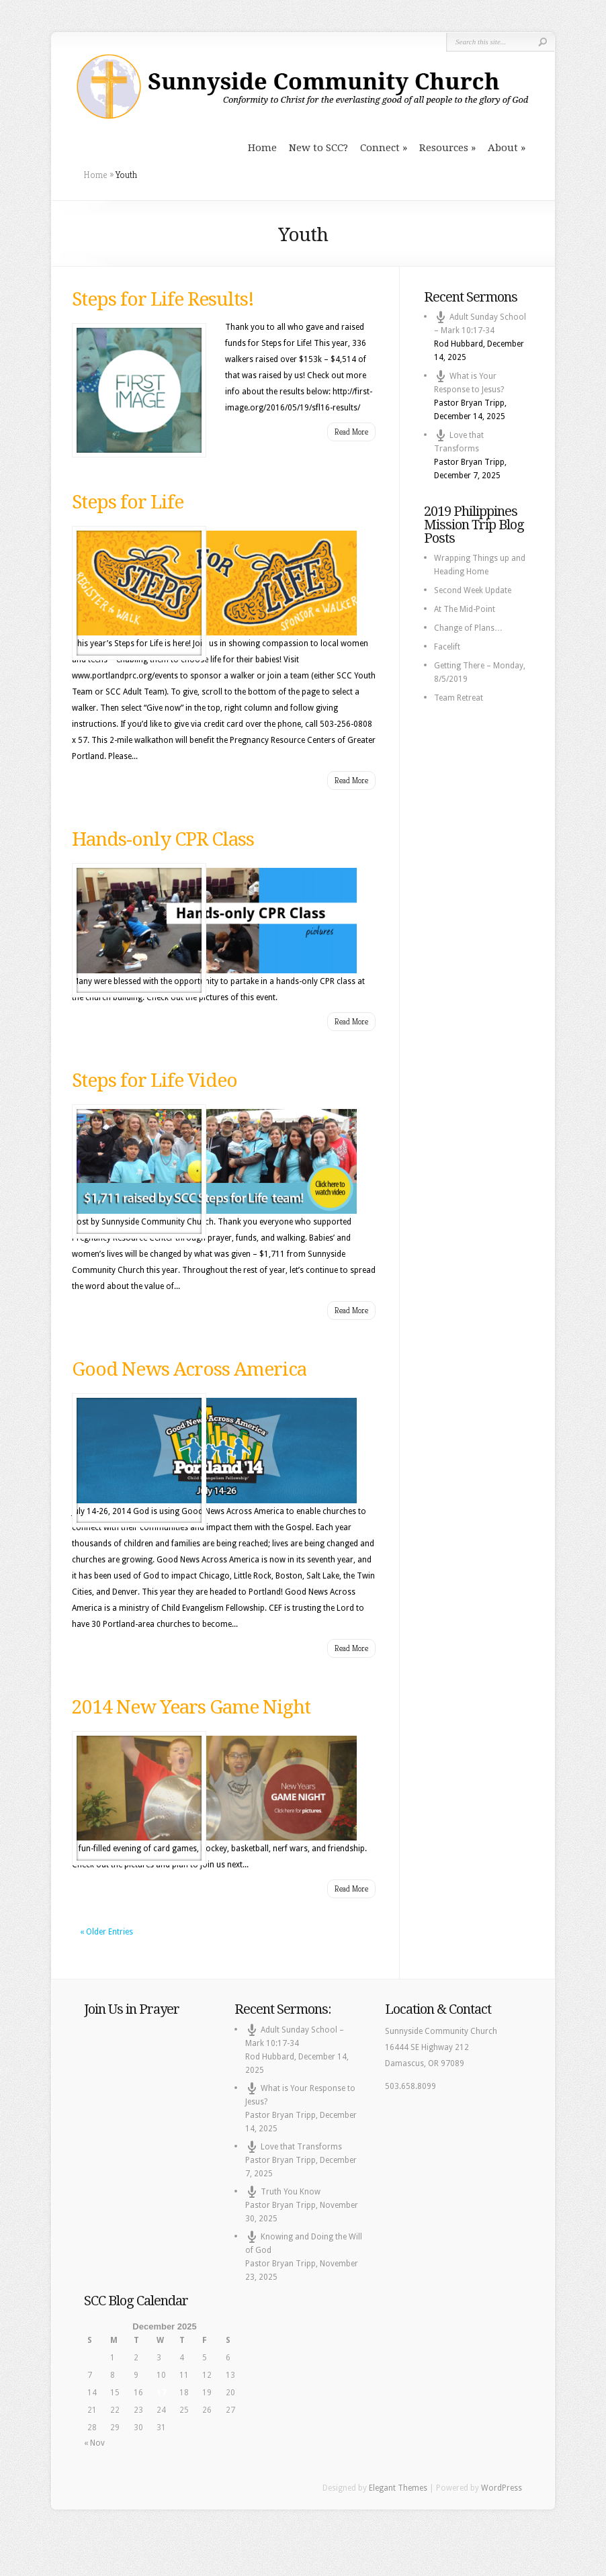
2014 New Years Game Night (191, 1707)
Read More (351, 432)
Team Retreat (458, 698)
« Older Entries (106, 1932)
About (503, 148)
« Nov (94, 2443)
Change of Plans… (468, 628)
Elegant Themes (398, 2488)
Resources (443, 148)
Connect (380, 148)
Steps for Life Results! (163, 299)
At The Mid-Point (464, 609)
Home (262, 148)
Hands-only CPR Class (163, 839)
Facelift (447, 647)
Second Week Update (472, 590)
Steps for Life (127, 502)
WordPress (501, 2488)
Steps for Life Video (154, 1080)
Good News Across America (189, 1369)
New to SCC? (318, 148)
